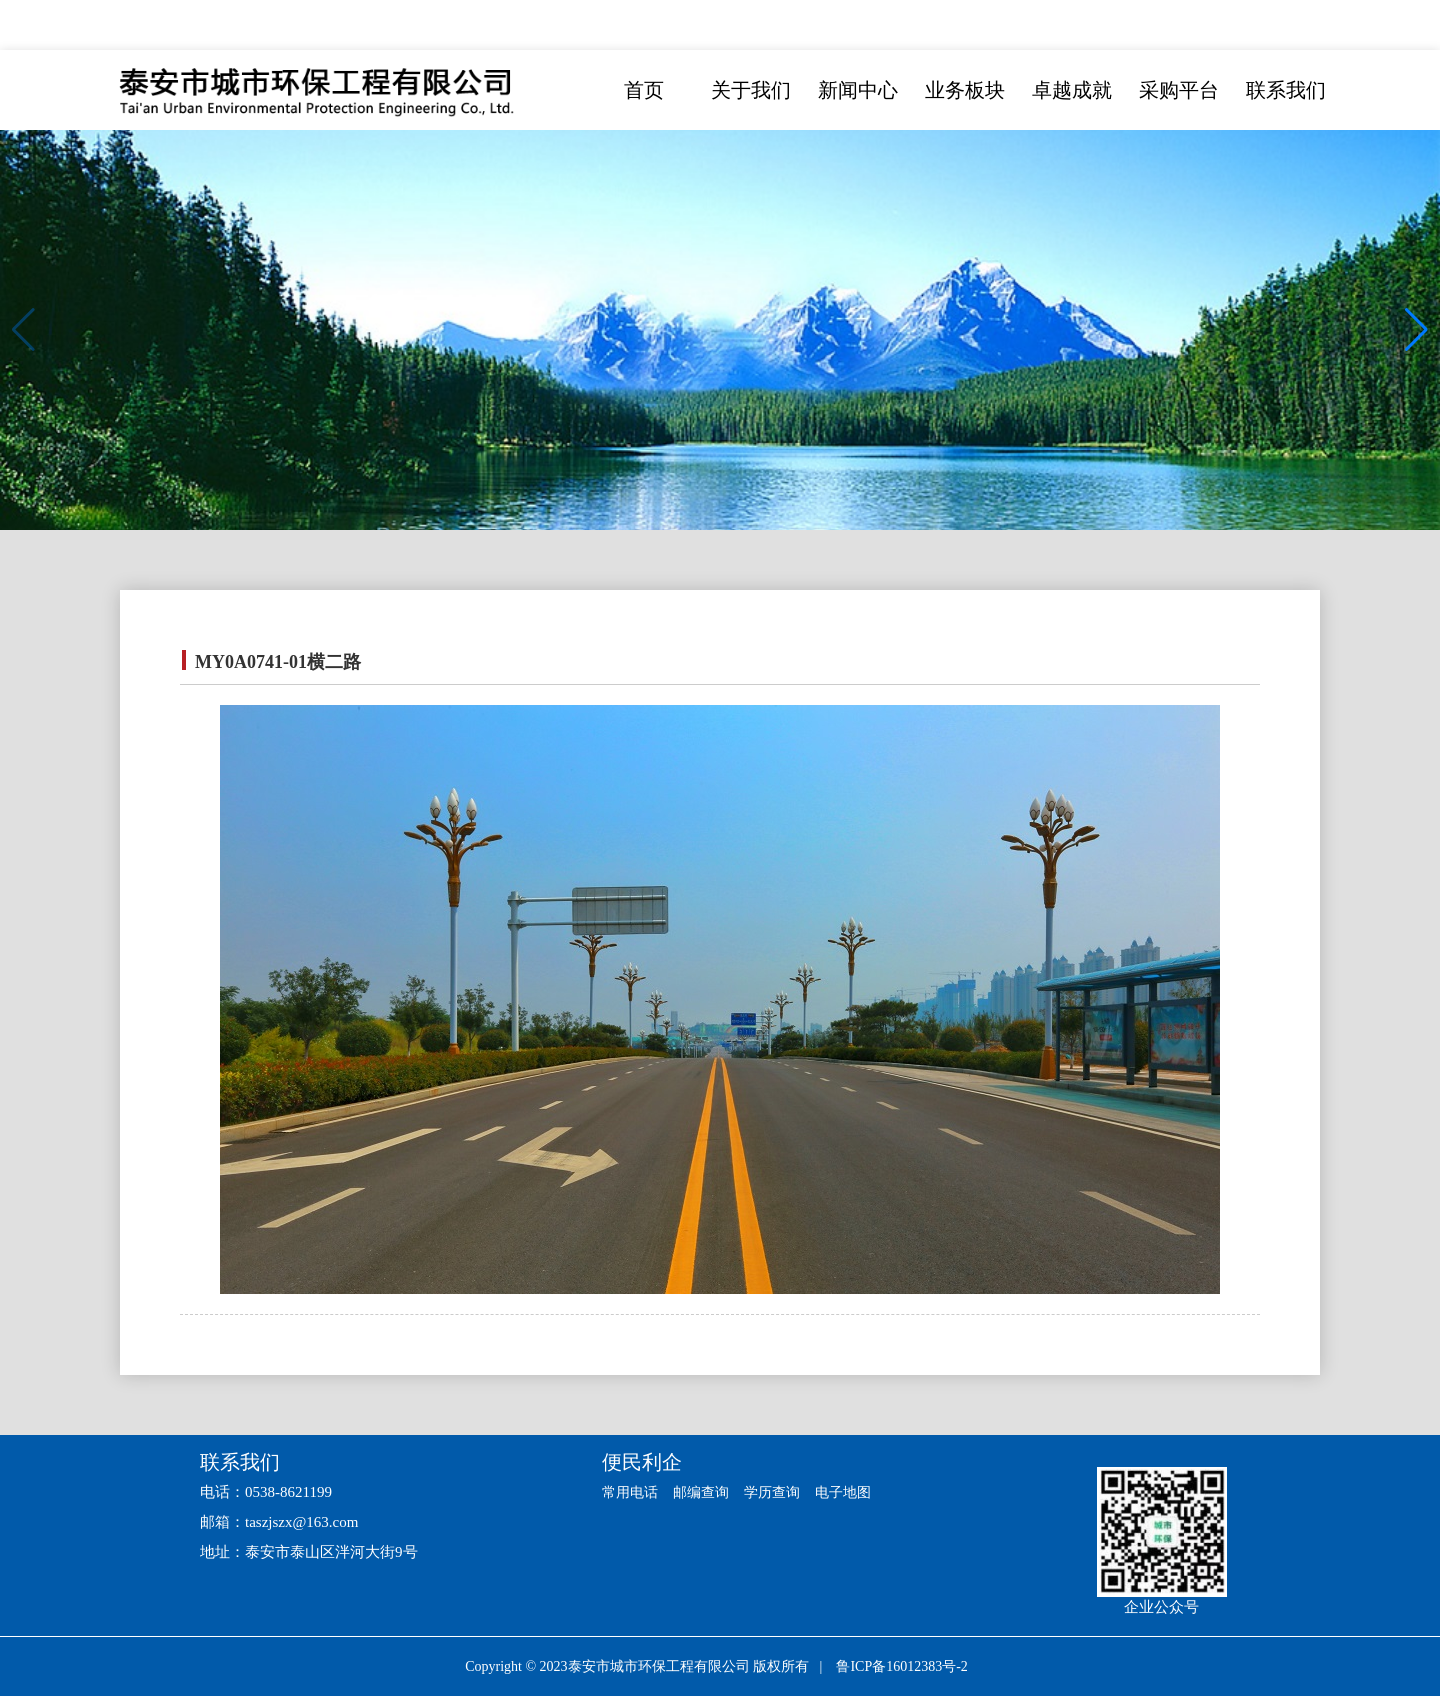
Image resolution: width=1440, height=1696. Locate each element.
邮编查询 (707, 1492)
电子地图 (857, 1492)
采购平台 (1179, 90)
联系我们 (1286, 90)
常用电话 (632, 1492)
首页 (644, 90)
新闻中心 (858, 90)
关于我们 (751, 90)
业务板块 (965, 90)
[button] (1416, 330)
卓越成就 (1072, 90)
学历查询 (782, 1492)
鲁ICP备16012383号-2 (901, 1666)
